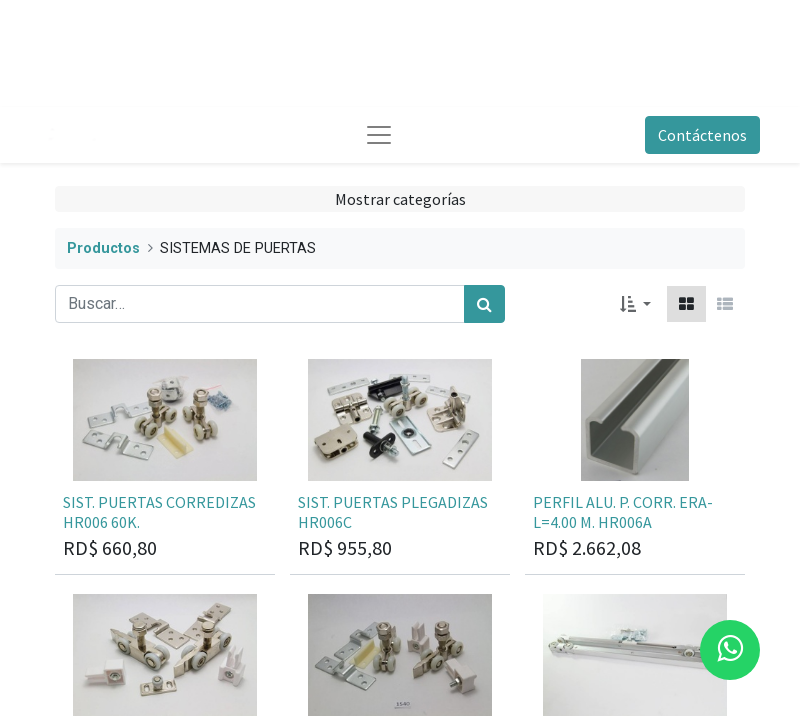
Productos (103, 248)
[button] (635, 304)
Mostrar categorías (400, 199)
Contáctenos (702, 135)
